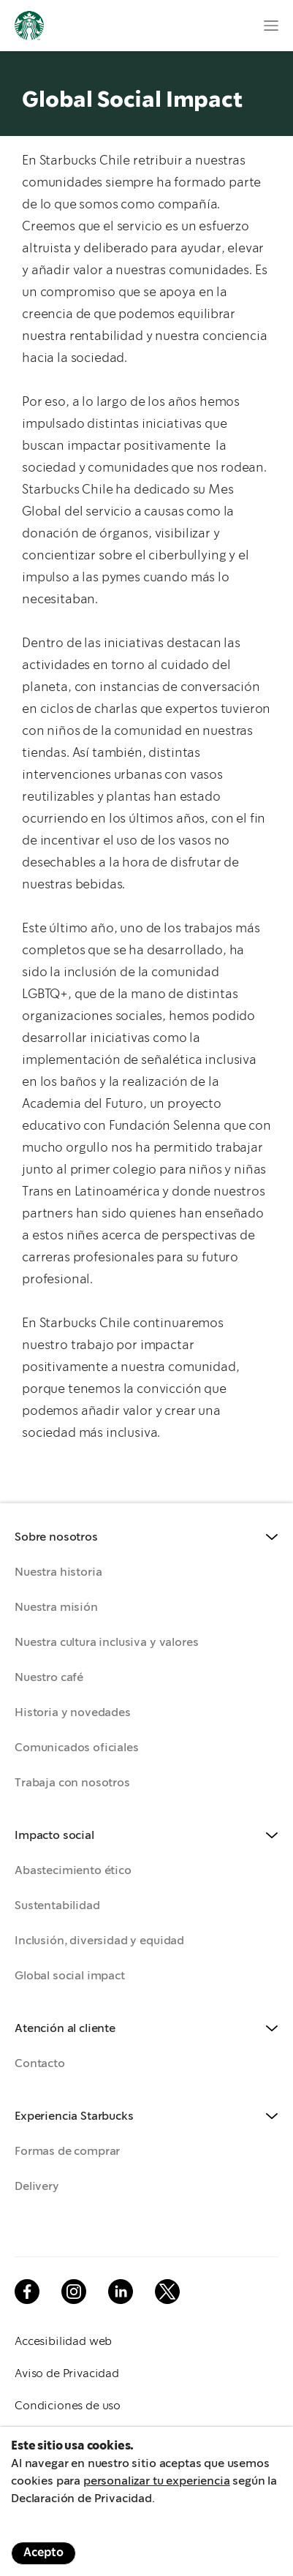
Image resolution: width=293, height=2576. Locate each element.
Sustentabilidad (57, 1905)
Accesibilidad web (63, 2341)
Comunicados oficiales (77, 1747)
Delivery (37, 2186)
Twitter (167, 2291)
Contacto (40, 2063)
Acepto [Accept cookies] (43, 2552)
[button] (146, 1537)
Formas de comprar (67, 2151)
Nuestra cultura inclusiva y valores (106, 1642)
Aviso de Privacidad (67, 2373)
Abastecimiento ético (73, 1870)
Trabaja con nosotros (72, 1783)
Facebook (27, 2291)
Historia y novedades (73, 1712)
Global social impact (70, 1976)
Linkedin (120, 2291)
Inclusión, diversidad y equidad (99, 1940)
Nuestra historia (58, 1572)
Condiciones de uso (68, 2406)
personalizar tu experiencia (156, 2481)
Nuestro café (49, 1677)
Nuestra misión (56, 1607)
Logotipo (29, 25)
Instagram (73, 2291)
